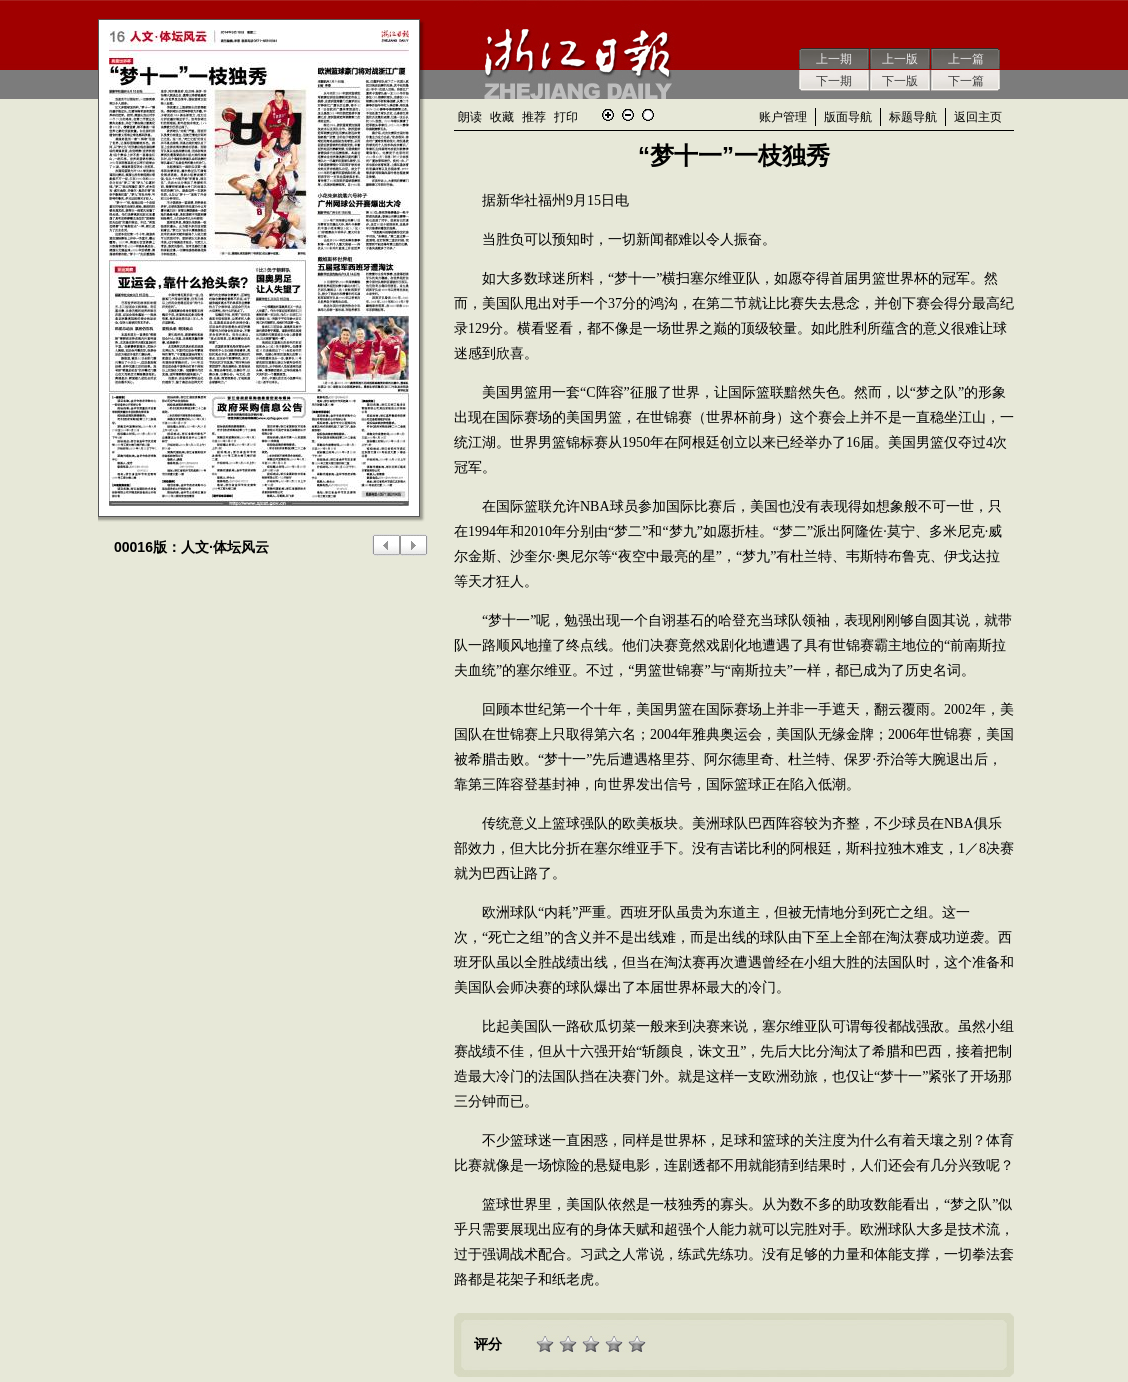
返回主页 (978, 117)
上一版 (900, 59)
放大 (608, 115)
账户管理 (783, 117)
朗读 (470, 117)
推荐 (534, 117)
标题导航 (913, 117)
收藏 (502, 117)
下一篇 (966, 81)
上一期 (834, 59)
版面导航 (848, 117)
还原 (648, 115)
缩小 (628, 115)
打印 (566, 117)
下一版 (900, 81)
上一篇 (966, 59)
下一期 (834, 81)
